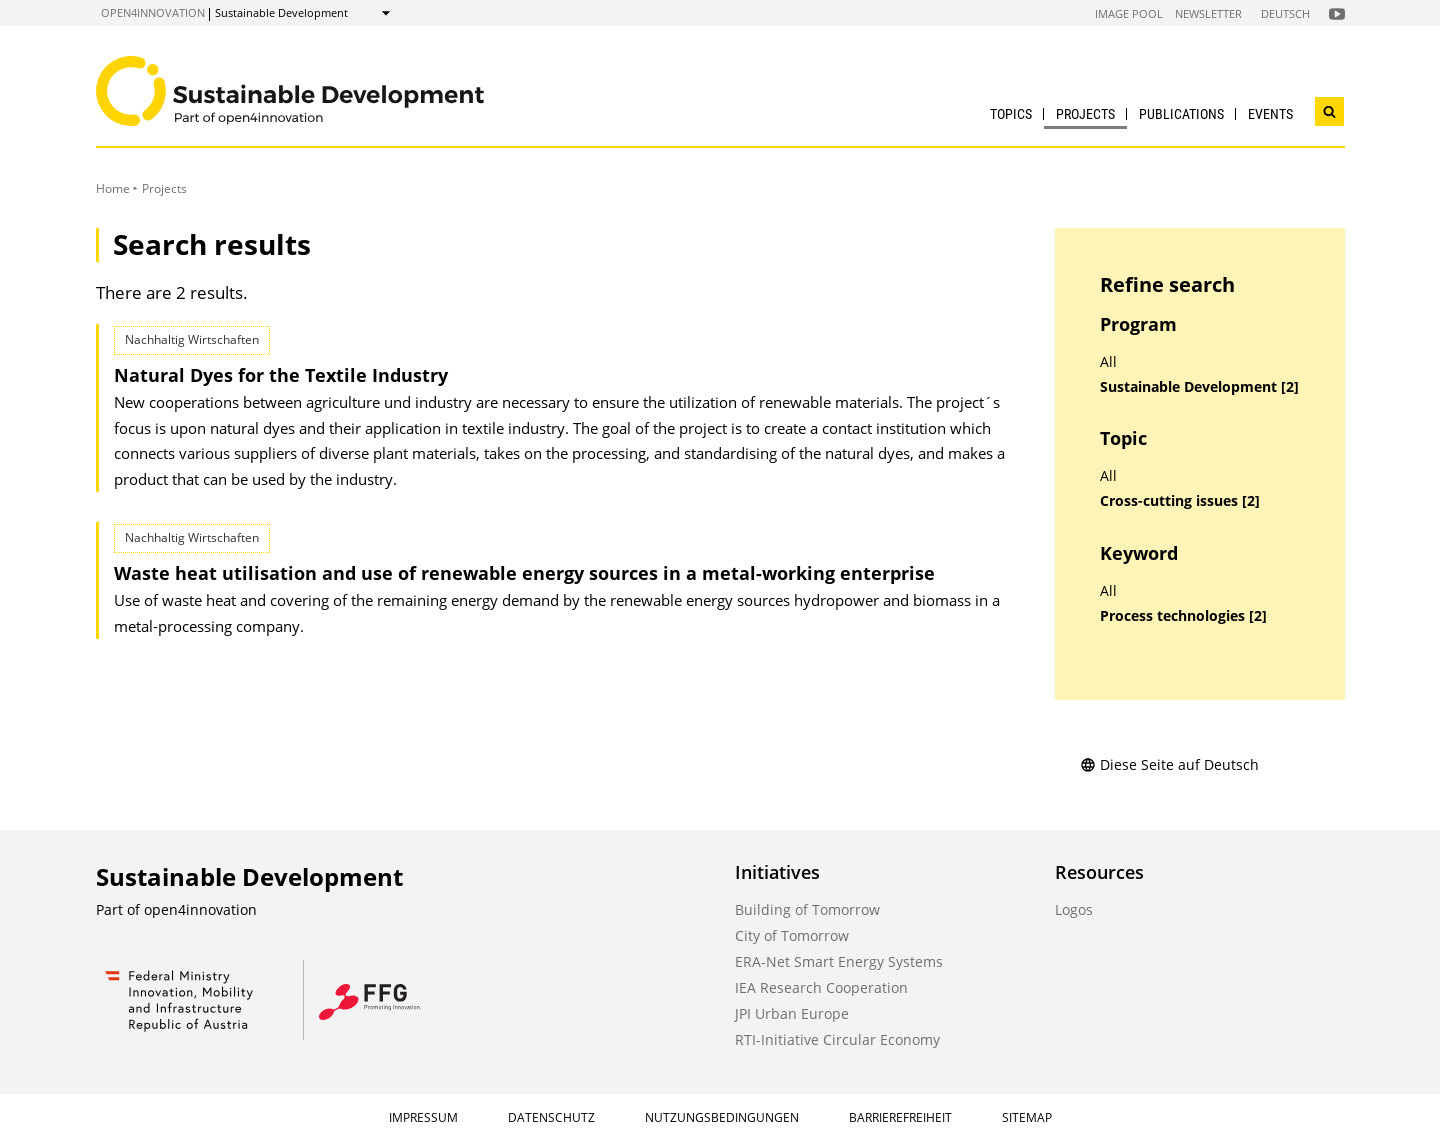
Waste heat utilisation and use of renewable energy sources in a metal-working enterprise (524, 573)
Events (1270, 114)
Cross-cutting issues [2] (1180, 501)
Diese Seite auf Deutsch (1169, 764)
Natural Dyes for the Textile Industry (281, 375)
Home (113, 188)
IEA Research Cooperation (821, 987)
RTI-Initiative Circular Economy (837, 1039)
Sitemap (1027, 1117)
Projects (1085, 114)
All (1108, 362)
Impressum (423, 1117)
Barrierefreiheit (900, 1117)
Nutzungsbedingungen (722, 1117)
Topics (1011, 114)
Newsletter (1208, 13)
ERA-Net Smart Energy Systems (839, 961)
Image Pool (1129, 13)
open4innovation (153, 12)
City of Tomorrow (792, 935)
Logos (1074, 909)
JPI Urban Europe (792, 1013)
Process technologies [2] (1183, 616)
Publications (1181, 114)
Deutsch (1285, 13)
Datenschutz (551, 1117)
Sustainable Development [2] (1199, 387)
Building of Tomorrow (807, 909)
